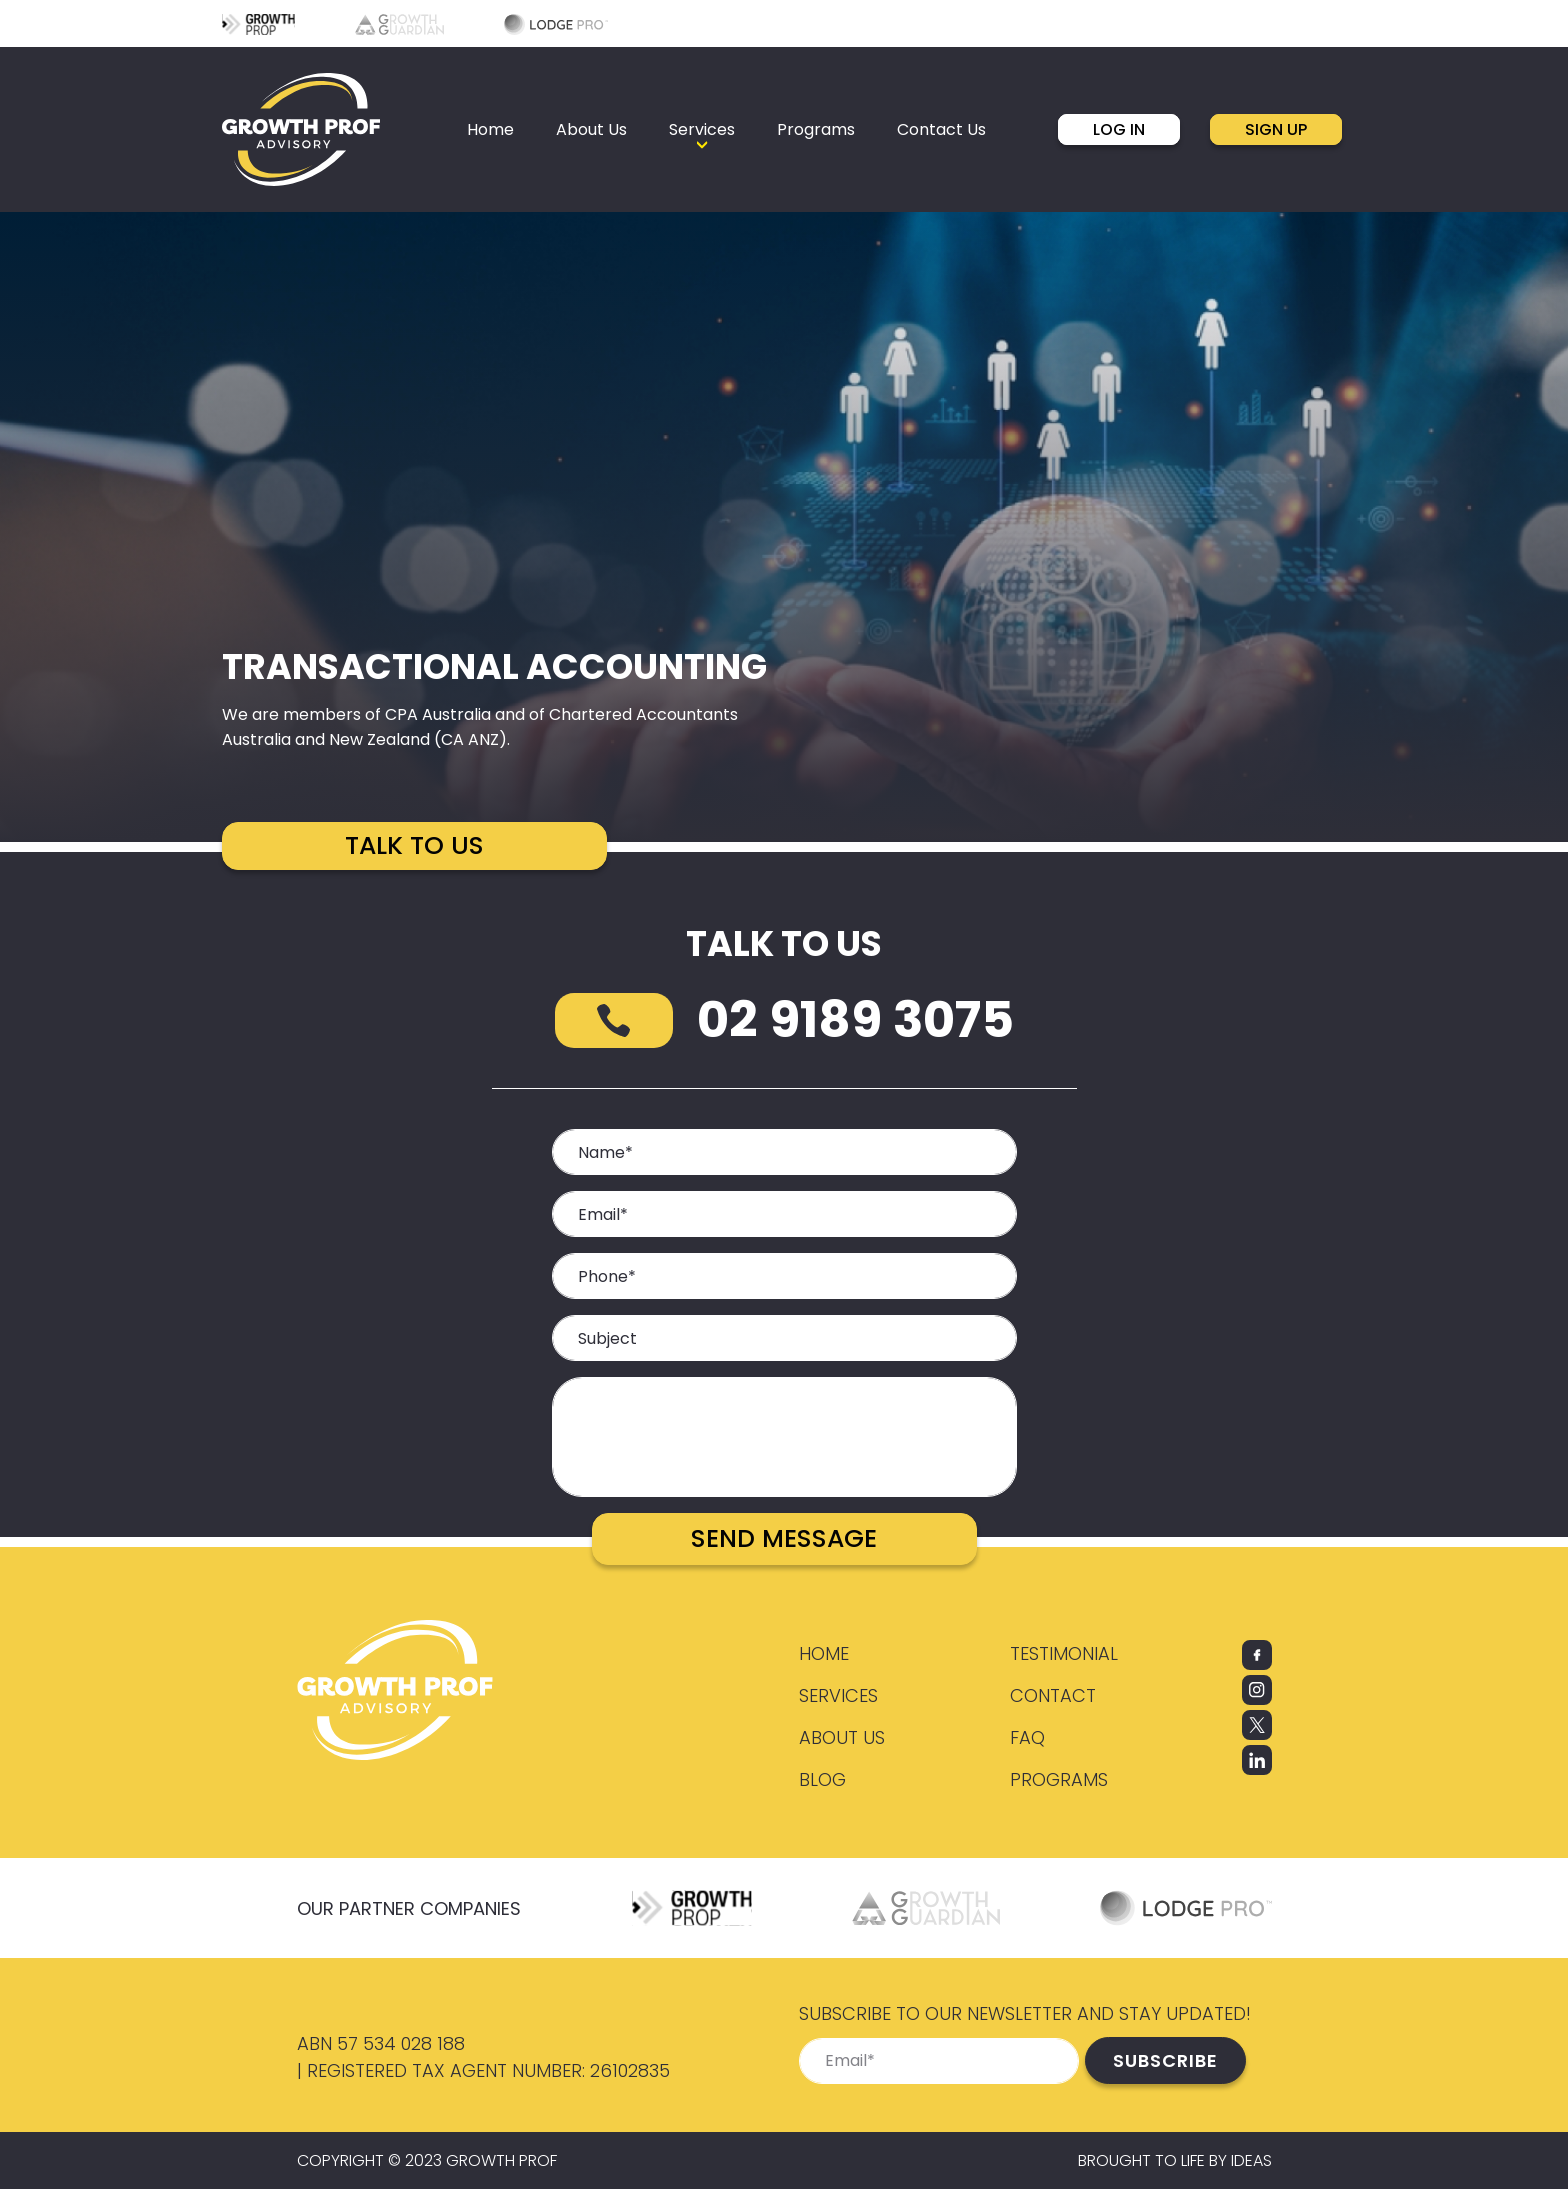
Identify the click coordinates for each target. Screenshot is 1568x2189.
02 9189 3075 (855, 1020)
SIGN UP (1276, 129)
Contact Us (941, 129)
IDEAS (1251, 2160)
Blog (822, 1779)
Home (490, 129)
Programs (816, 129)
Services (838, 1695)
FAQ (1027, 1737)
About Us (591, 129)
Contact (1053, 1695)
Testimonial (1064, 1653)
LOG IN (1119, 129)
